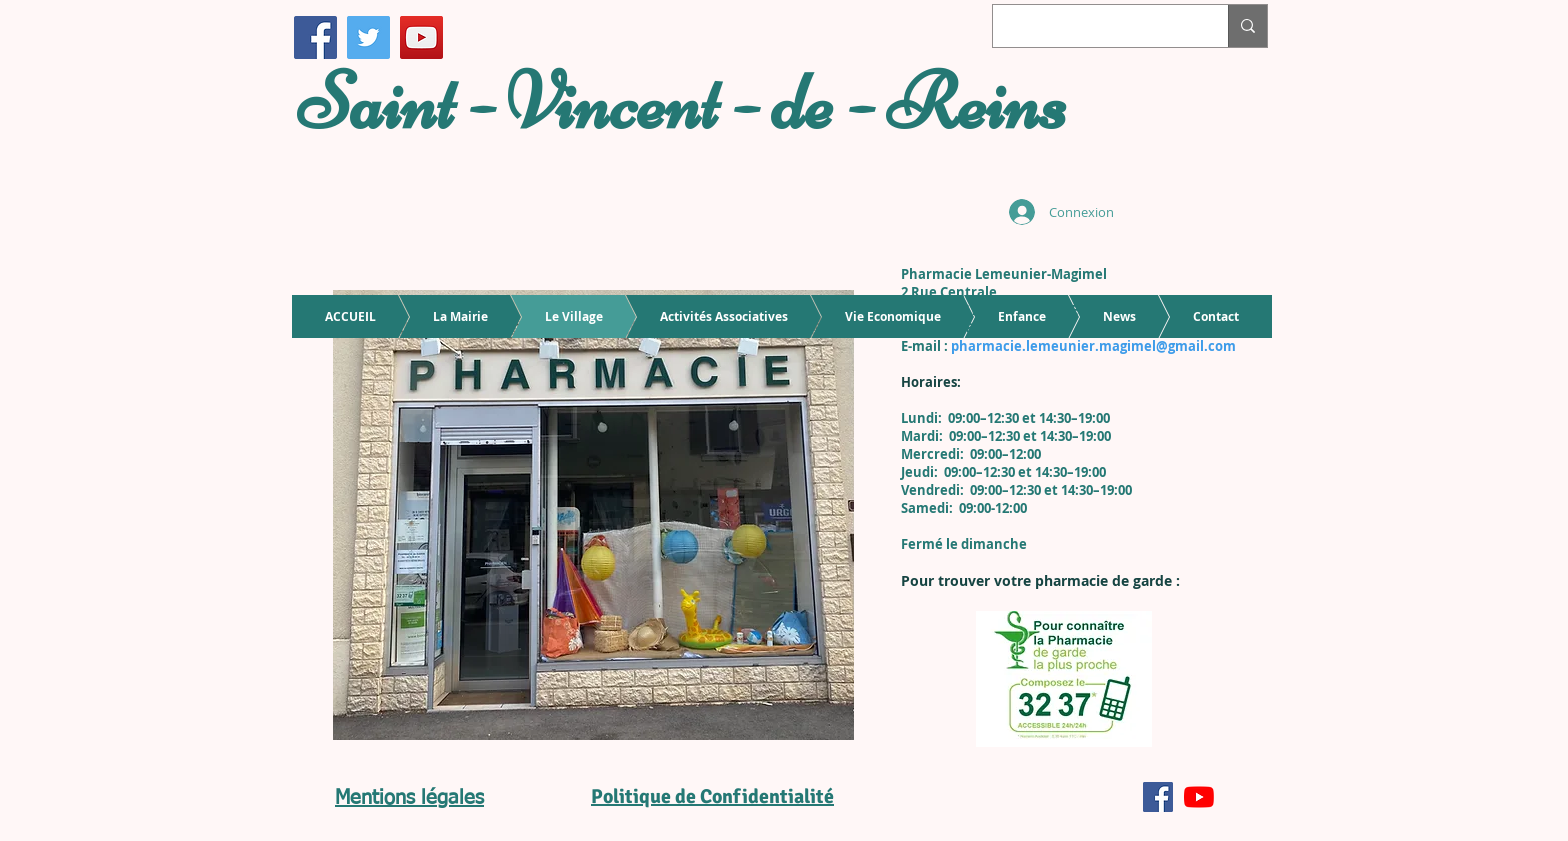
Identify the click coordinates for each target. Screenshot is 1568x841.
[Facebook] (315, 37)
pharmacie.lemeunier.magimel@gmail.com (1093, 346)
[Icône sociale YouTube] (421, 37)
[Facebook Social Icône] (1158, 797)
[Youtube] (1199, 797)
